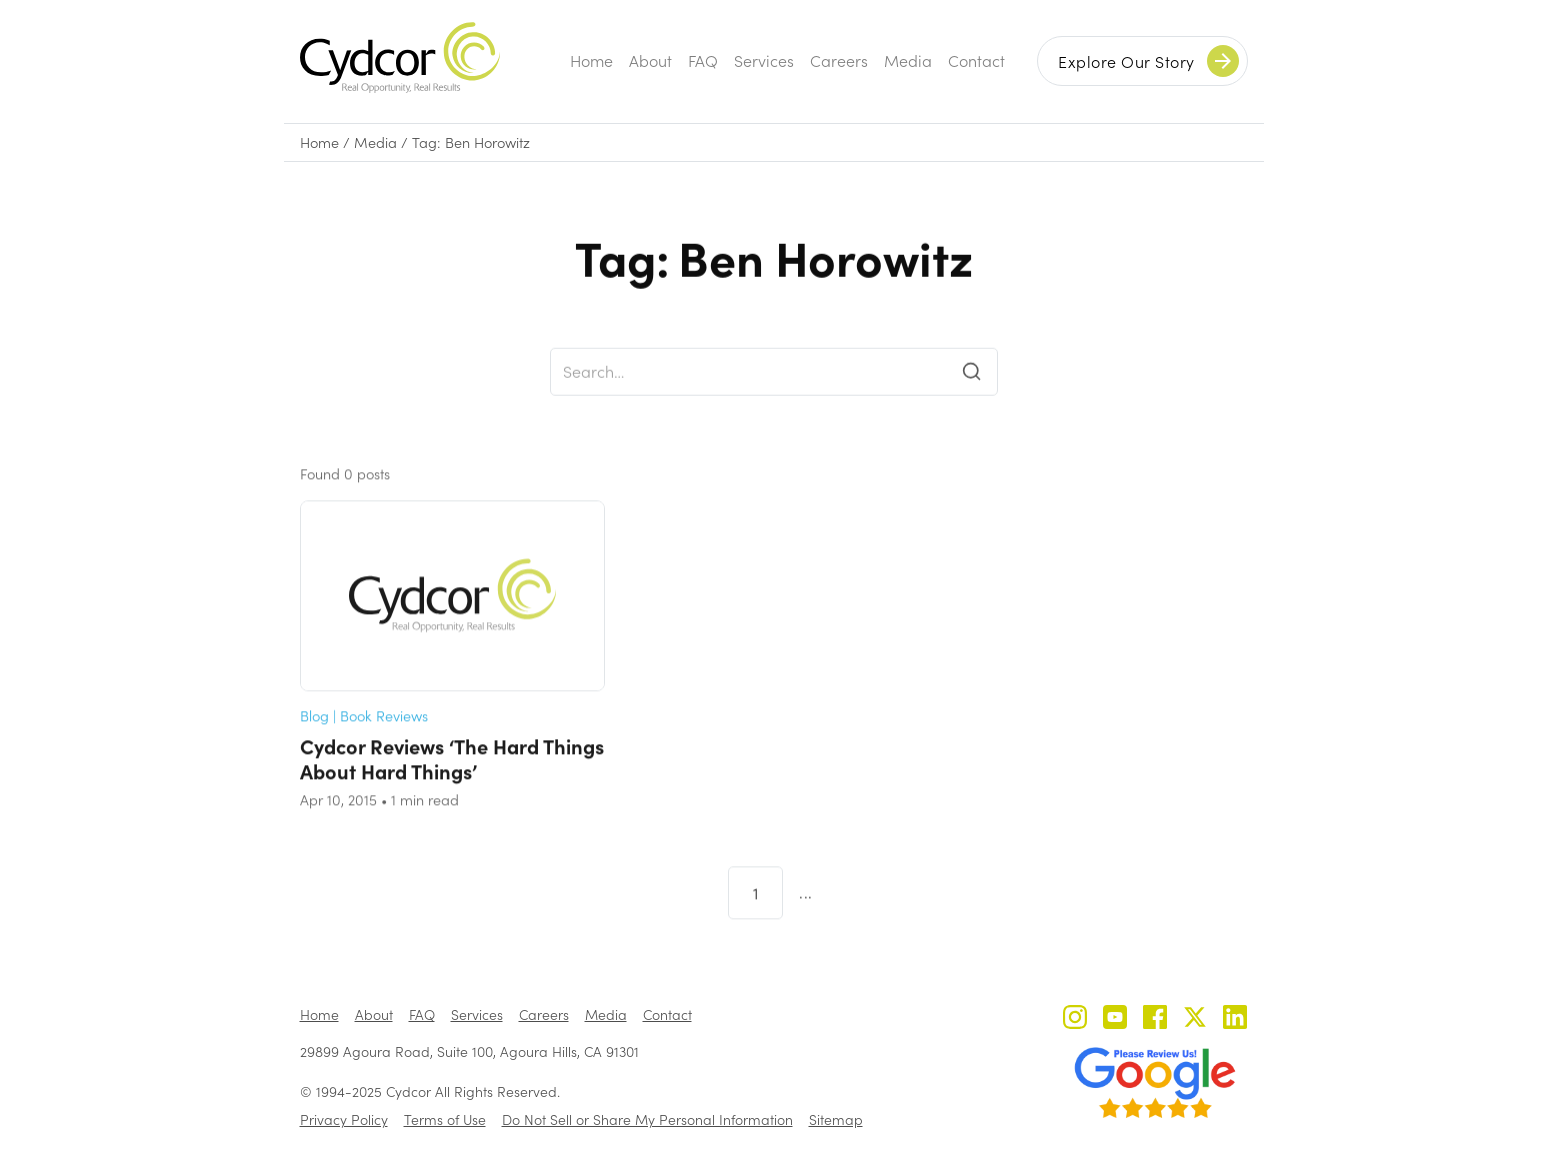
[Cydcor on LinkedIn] (1235, 1019)
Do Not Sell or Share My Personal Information (647, 1119)
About (650, 60)
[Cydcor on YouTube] (1115, 1019)
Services (764, 60)
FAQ (703, 60)
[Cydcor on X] (1195, 1019)
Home (591, 60)
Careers (839, 60)
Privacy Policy (344, 1119)
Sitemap (836, 1119)
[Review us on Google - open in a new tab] (1155, 1083)
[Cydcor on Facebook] (1155, 1019)
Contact (976, 60)
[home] (400, 57)
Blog (314, 740)
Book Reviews (384, 740)
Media (908, 60)
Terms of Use (445, 1119)
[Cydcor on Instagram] (1075, 1019)
